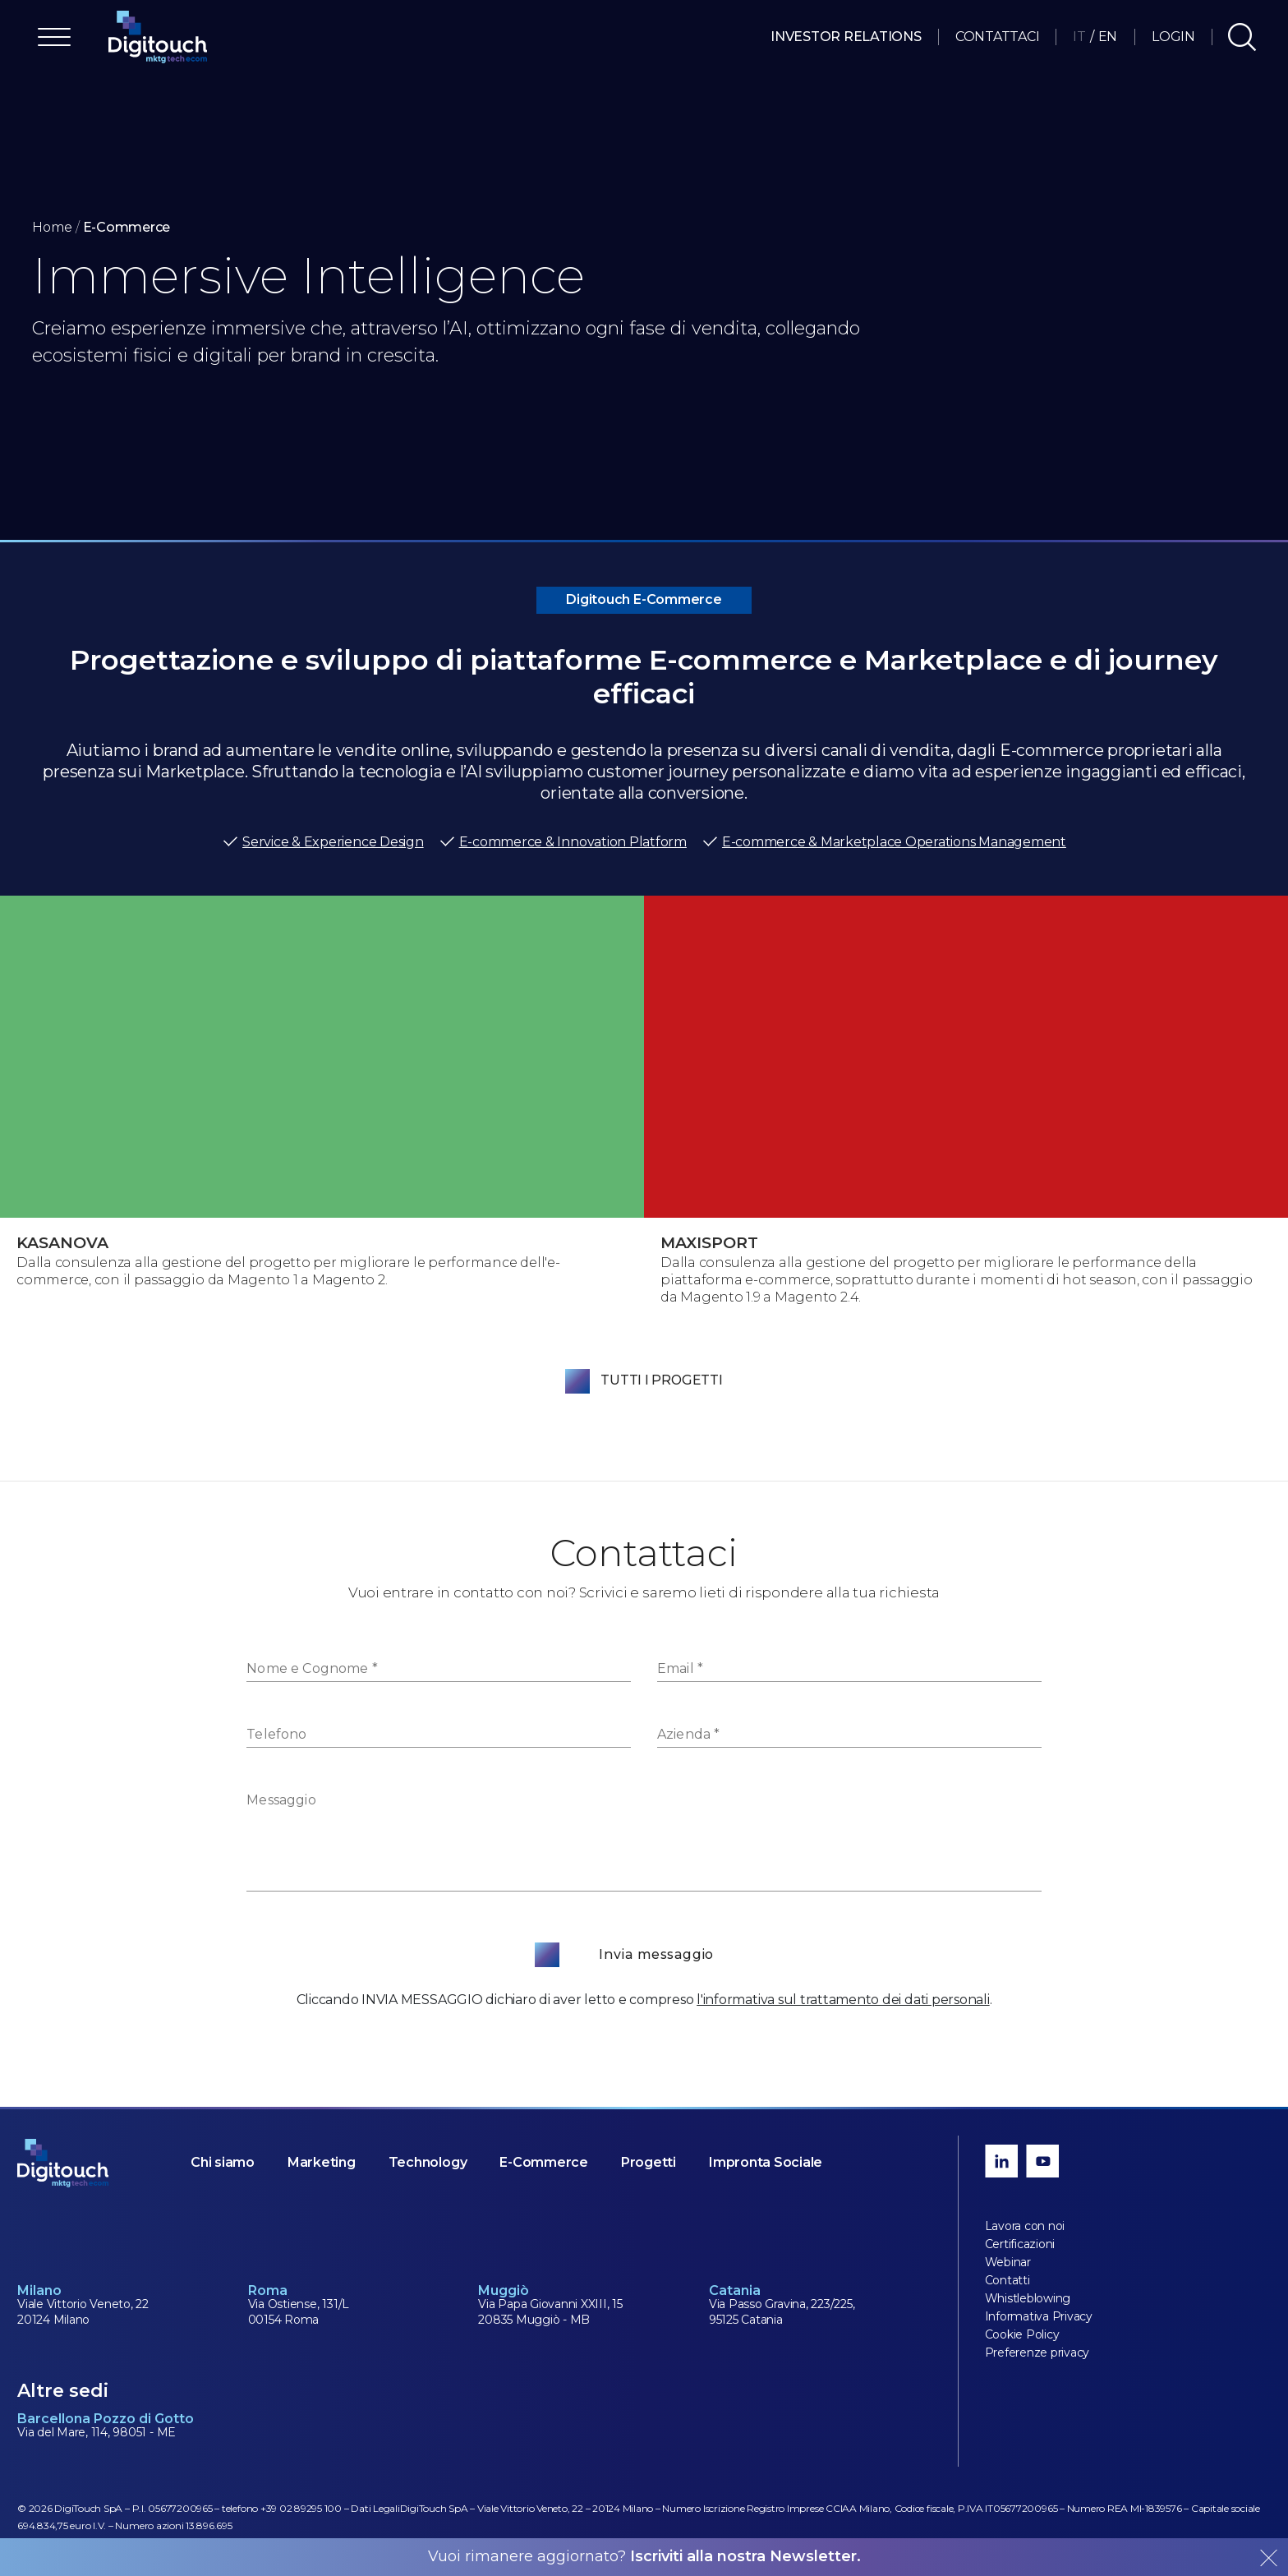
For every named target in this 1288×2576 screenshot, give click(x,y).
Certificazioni (1020, 2244)
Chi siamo (223, 2162)
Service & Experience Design (323, 842)
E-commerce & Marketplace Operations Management (884, 842)
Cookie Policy (1022, 2334)
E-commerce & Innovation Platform (563, 842)
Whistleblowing (1028, 2298)
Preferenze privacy (1037, 2352)
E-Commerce (543, 2162)
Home (52, 227)
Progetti (648, 2162)
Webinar (1008, 2262)
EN (1108, 36)
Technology (428, 2162)
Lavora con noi (1025, 2226)
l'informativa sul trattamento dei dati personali (843, 1999)
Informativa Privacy (1038, 2316)
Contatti (1007, 2280)
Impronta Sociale (765, 2162)
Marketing (322, 2162)
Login (1173, 36)
